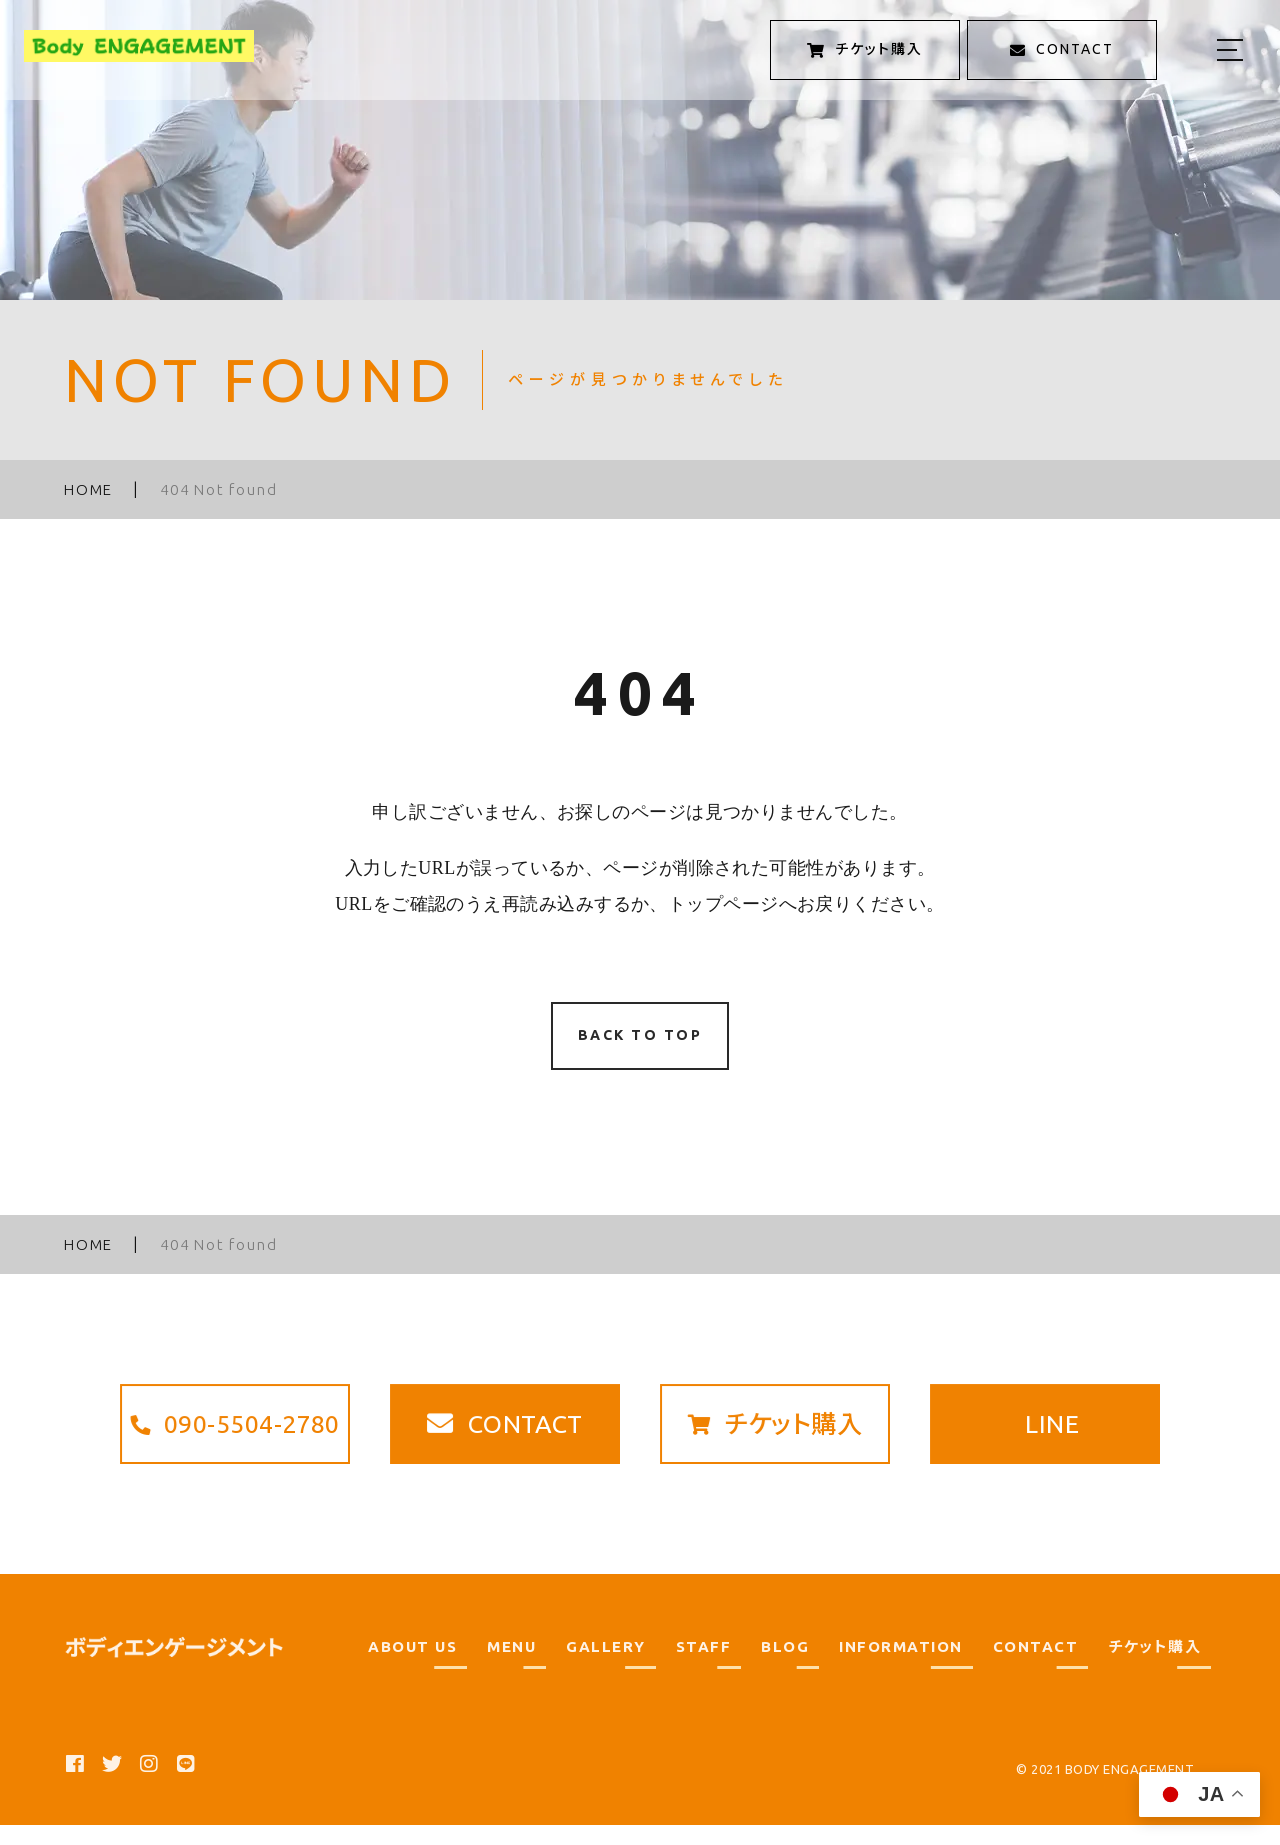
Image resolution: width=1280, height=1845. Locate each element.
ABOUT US (412, 1666)
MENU (511, 1666)
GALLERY (606, 1666)
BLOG (785, 1666)
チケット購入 (1154, 1666)
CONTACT (1036, 1666)
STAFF (704, 1666)
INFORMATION (901, 1666)
